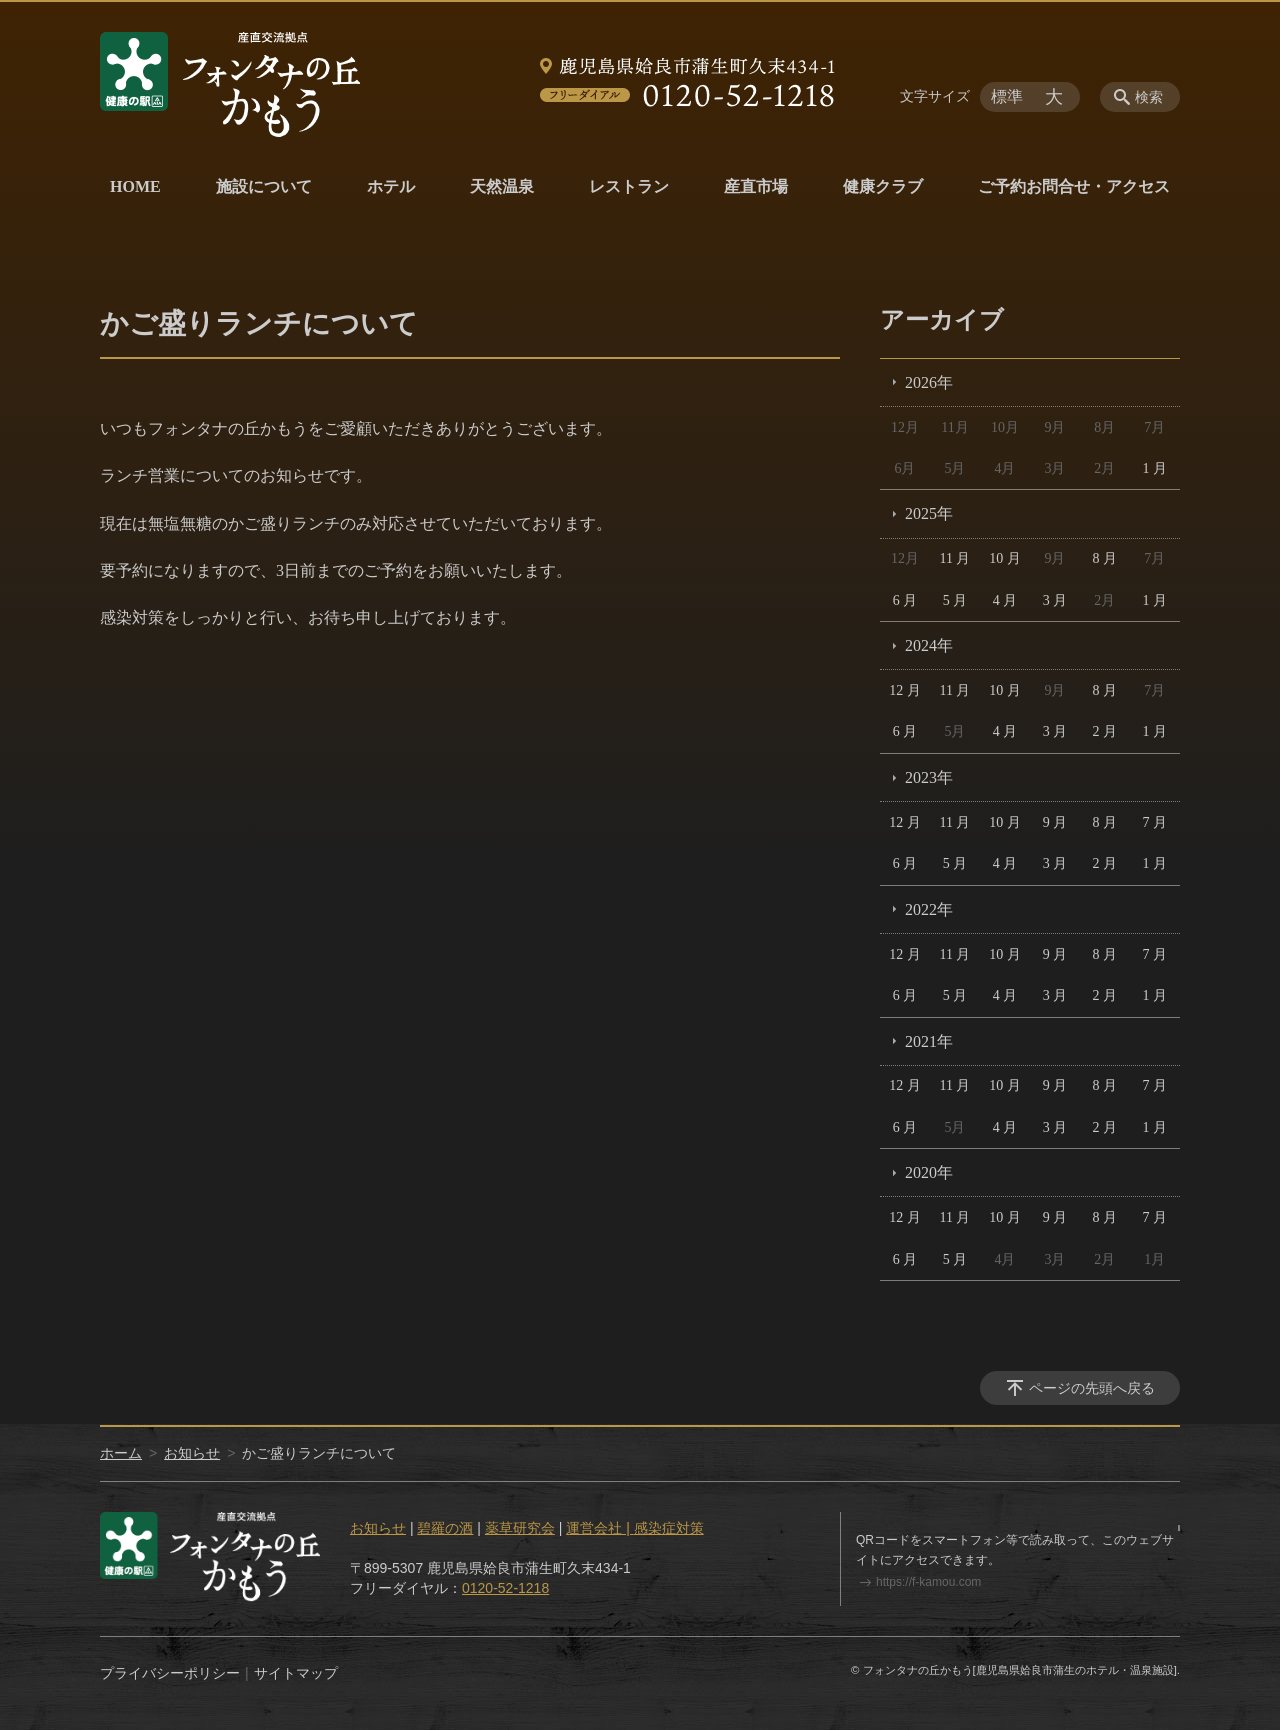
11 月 (954, 558)
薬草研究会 (520, 1528)
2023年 (929, 777)
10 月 (1005, 558)
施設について (264, 186)
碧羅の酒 (445, 1528)
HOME (135, 186)
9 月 (1055, 822)
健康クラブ (883, 186)
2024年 (929, 645)
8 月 (1105, 558)
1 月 (1155, 468)
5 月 (955, 600)
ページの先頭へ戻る (1092, 1388)
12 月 (905, 690)
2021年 (929, 1041)
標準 (1007, 96)
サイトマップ (296, 1673)
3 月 (1055, 600)
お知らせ (192, 1453)
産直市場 (756, 186)
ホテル (391, 186)
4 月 (1005, 600)
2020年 (929, 1172)
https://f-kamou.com (928, 1582)
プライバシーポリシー (170, 1673)
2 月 (1105, 731)
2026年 (929, 382)
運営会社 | (599, 1528)
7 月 (1155, 822)
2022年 (929, 909)
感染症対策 (669, 1528)
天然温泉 (502, 186)
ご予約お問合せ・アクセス (1074, 186)
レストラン (629, 186)
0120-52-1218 (505, 1588)
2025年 (929, 513)
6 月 (905, 600)
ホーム (121, 1453)
